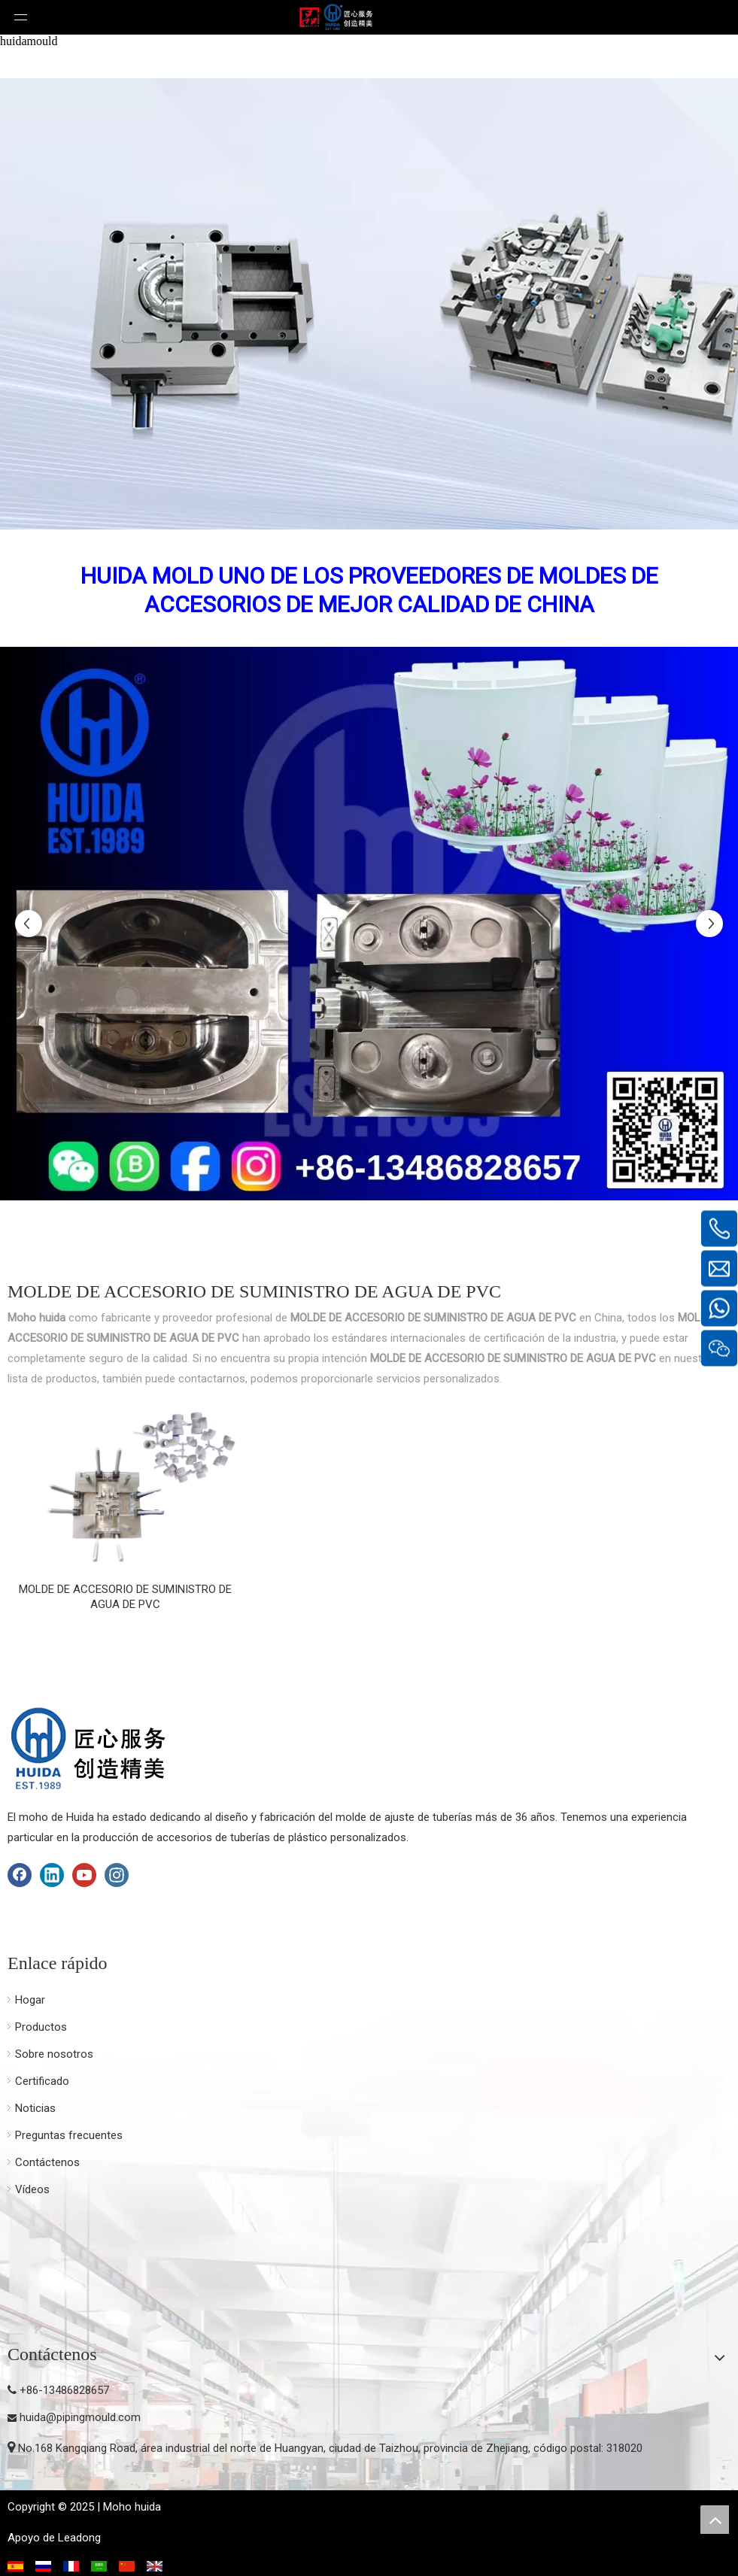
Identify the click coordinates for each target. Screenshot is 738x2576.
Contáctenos (47, 2162)
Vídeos (32, 2189)
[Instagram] (117, 1875)
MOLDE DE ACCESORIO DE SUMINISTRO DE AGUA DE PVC (125, 1596)
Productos (41, 2027)
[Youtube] (84, 1875)
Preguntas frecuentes (69, 2135)
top (714, 2519)
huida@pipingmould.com (80, 2417)
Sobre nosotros (54, 2054)
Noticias (35, 2108)
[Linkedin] (52, 1875)
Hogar (30, 2000)
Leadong (79, 2537)
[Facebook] (20, 1875)
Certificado (42, 2081)
